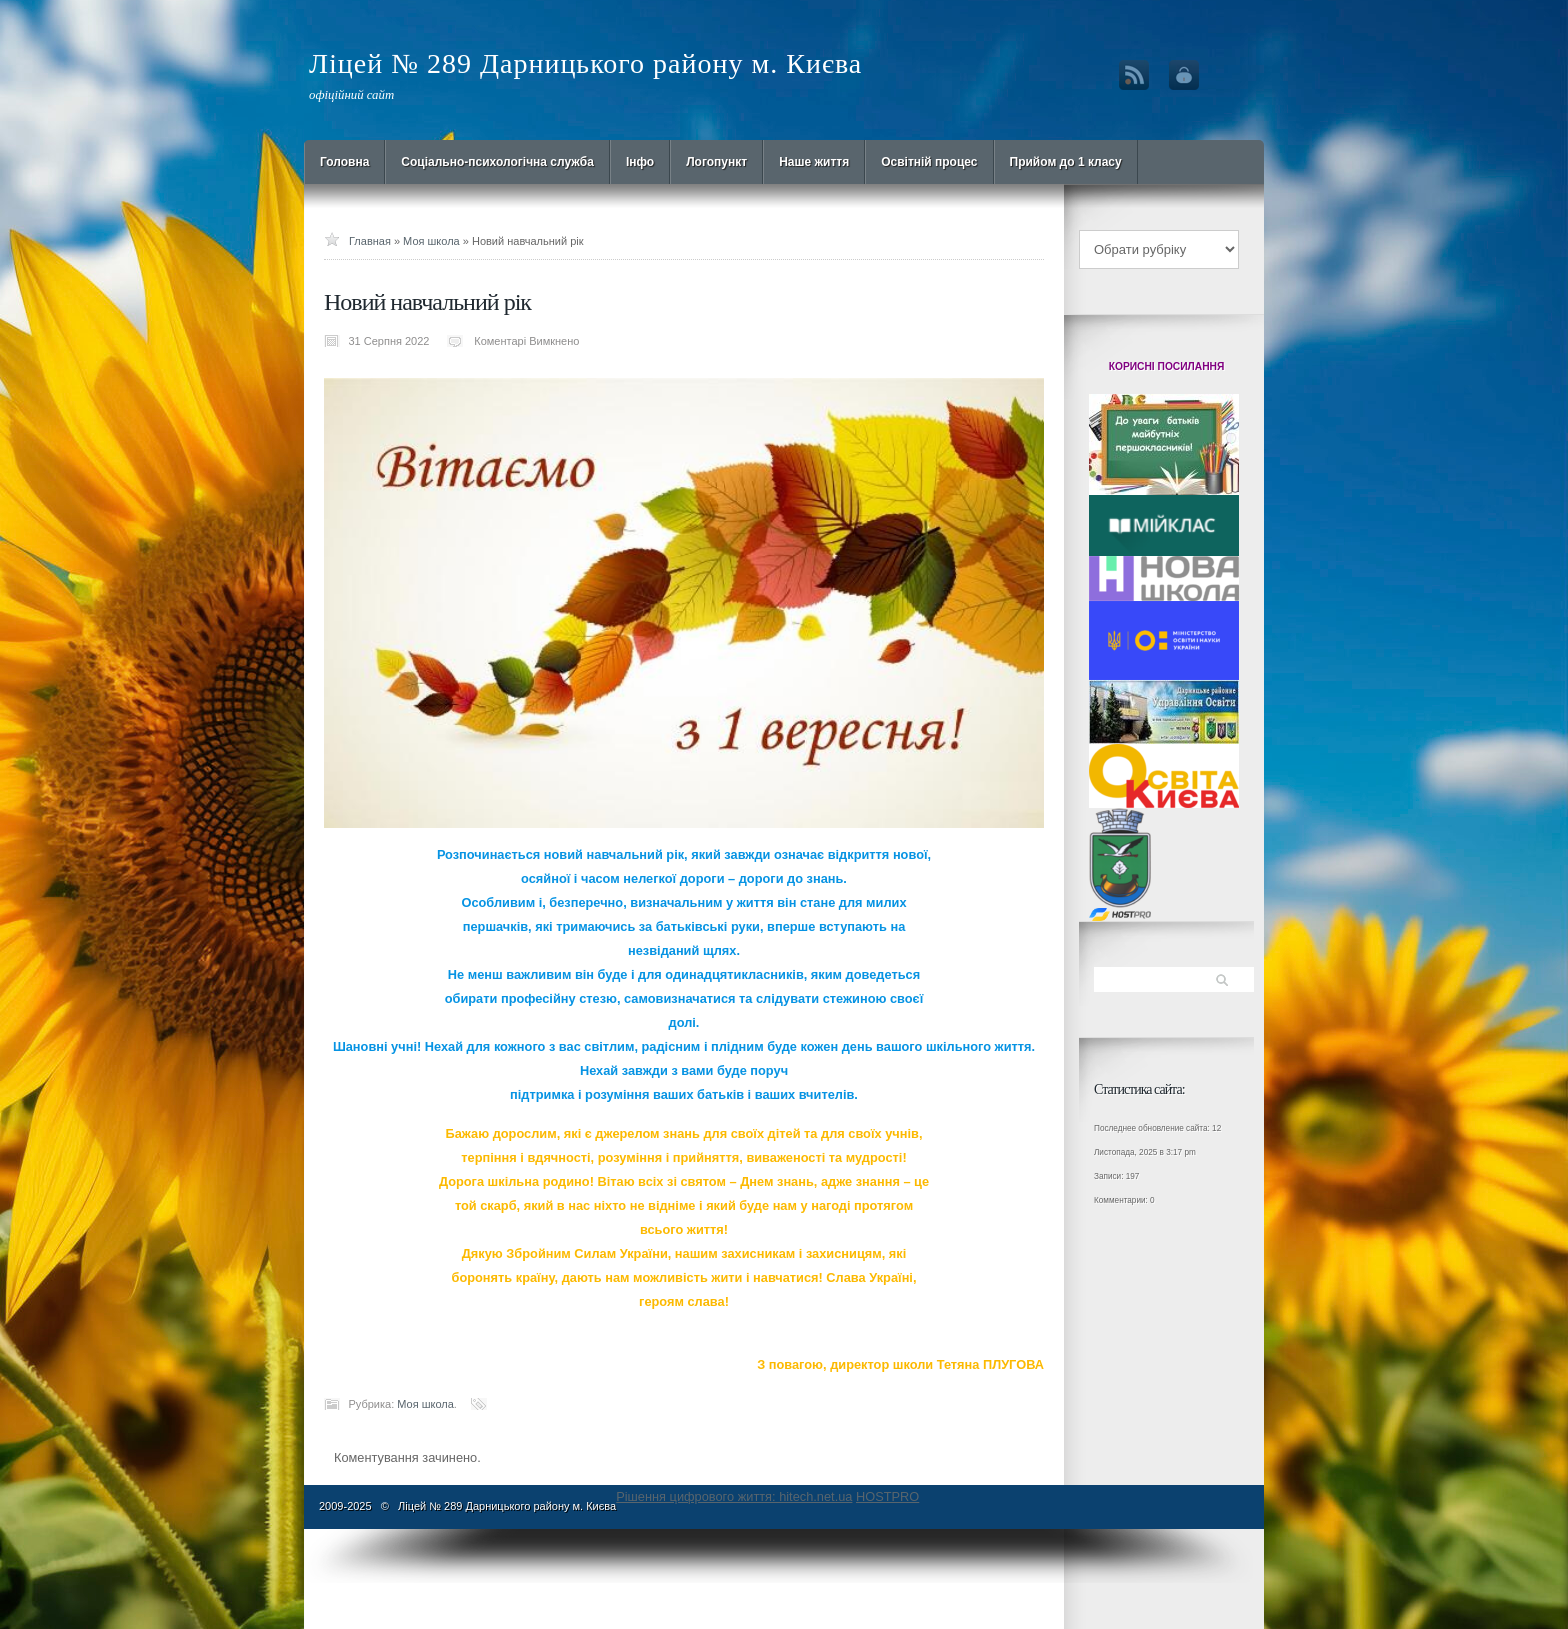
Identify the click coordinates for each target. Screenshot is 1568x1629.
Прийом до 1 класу (1066, 162)
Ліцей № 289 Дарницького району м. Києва (585, 63)
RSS (1134, 75)
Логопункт (716, 162)
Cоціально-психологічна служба (497, 162)
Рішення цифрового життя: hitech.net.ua (734, 1496)
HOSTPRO (887, 1496)
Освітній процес (929, 162)
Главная (370, 241)
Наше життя (814, 162)
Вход (1184, 75)
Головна (344, 162)
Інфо (640, 162)
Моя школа (431, 241)
